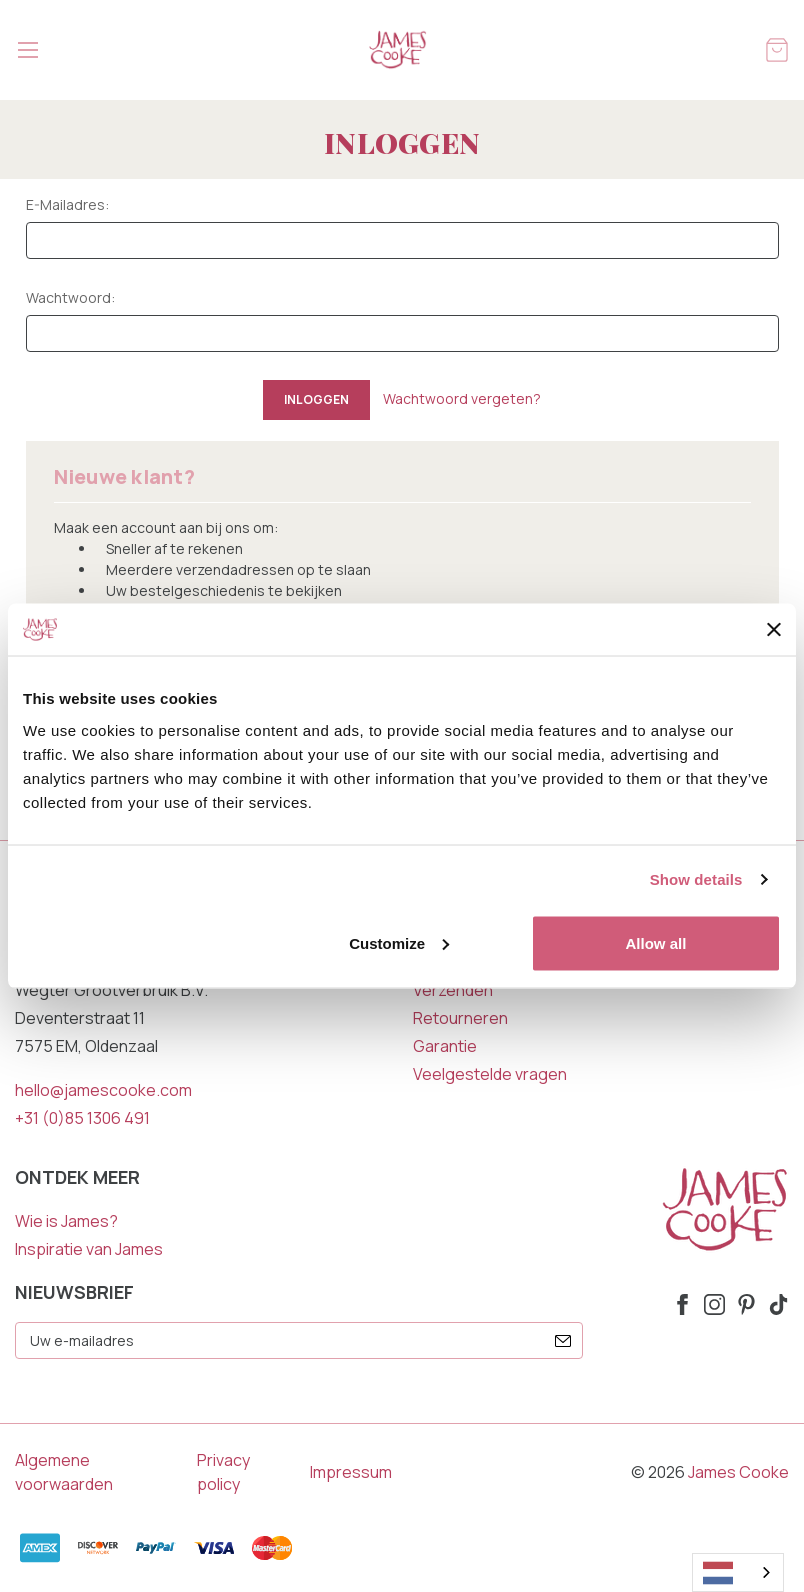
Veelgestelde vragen (490, 1074)
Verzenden (453, 990)
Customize (399, 942)
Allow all (656, 942)
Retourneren (460, 1018)
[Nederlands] (738, 1572)
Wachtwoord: (70, 297)
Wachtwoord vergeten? (462, 398)
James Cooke (738, 1472)
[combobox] (738, 1572)
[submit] (563, 1341)
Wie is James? (66, 1221)
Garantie (445, 1046)
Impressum (351, 1472)
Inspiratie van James (89, 1249)
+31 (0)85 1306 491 (82, 1118)
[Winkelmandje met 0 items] (777, 49)
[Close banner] (774, 630)
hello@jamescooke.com (103, 1090)
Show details (696, 879)
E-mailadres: (67, 204)
